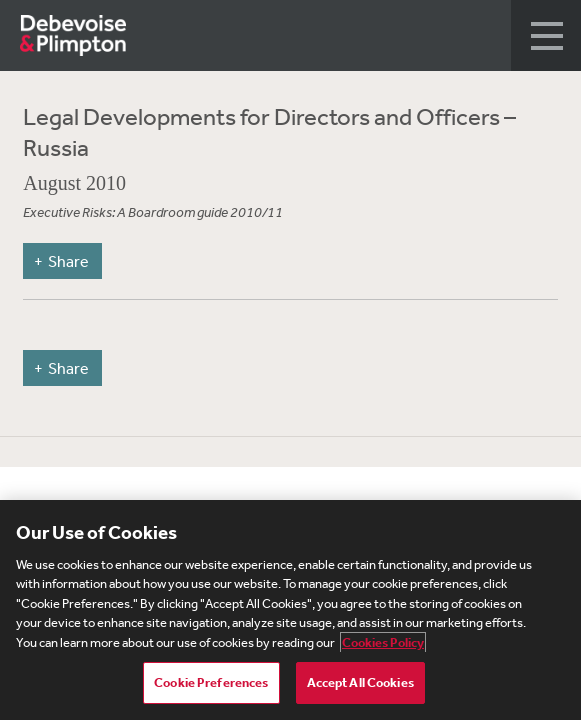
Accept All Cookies (360, 682)
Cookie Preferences (211, 682)
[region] (290, 610)
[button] (546, 35)
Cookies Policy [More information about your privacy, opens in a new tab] (383, 642)
